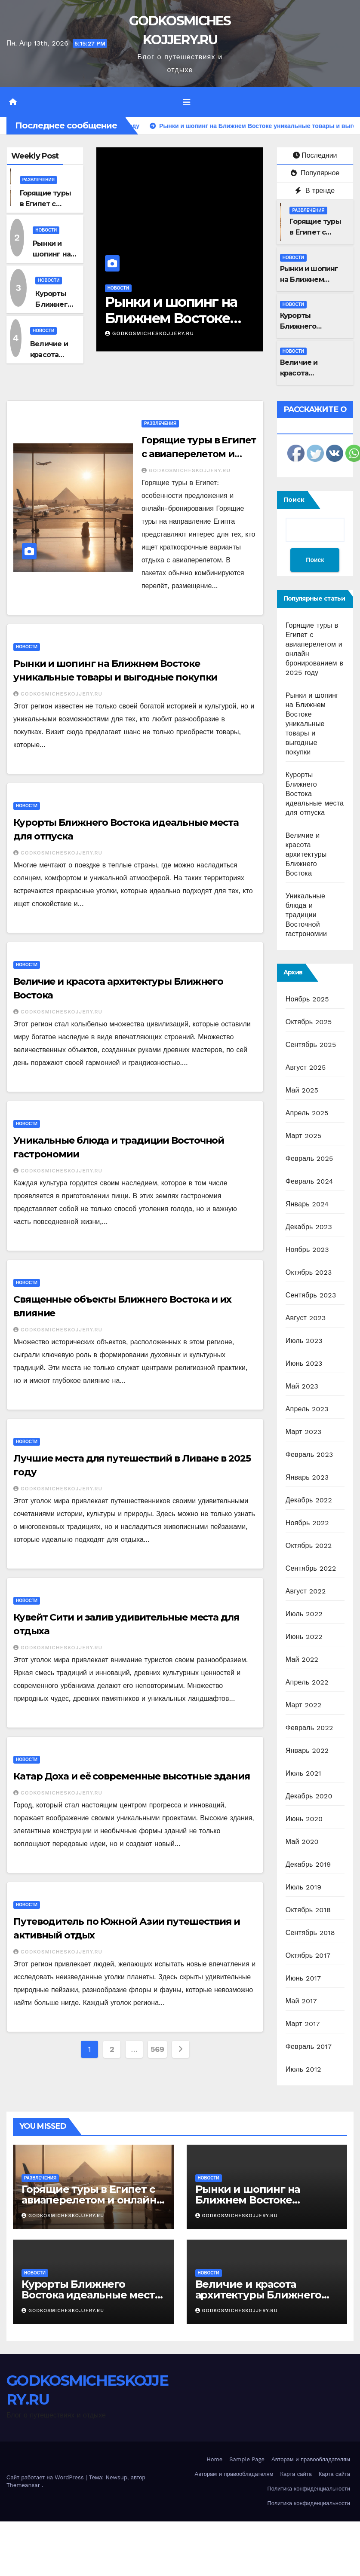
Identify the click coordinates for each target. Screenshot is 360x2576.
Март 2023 (303, 1432)
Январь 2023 (307, 1477)
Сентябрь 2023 (311, 1295)
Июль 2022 (304, 1614)
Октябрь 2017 (308, 1955)
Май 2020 (302, 1841)
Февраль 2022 (309, 1728)
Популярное (315, 173)
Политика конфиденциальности (308, 2488)
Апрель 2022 (307, 1682)
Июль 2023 (304, 1341)
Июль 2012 (303, 2069)
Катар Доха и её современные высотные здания (131, 1776)
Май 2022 (302, 1659)
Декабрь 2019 (308, 1864)
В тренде (315, 190)
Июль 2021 (303, 1773)
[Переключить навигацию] (186, 102)
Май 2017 (301, 2001)
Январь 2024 (307, 1204)
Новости (46, 230)
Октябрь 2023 (309, 1272)
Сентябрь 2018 (310, 1933)
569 (157, 2049)
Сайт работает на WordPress (46, 2477)
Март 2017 (303, 2024)
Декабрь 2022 (309, 1500)
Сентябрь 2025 (311, 1045)
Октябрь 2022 (309, 1545)
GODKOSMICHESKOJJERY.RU (149, 333)
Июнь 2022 (304, 1637)
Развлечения (38, 179)
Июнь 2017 (303, 1978)
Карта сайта (296, 2474)
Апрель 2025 (307, 1113)
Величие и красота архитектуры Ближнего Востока (306, 854)
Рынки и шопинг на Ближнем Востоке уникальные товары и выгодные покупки (312, 723)
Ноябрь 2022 (307, 1523)
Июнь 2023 (304, 1363)
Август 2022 (306, 1591)
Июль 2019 (303, 1887)
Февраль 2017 (309, 2046)
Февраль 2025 (309, 1158)
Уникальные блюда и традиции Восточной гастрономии (306, 915)
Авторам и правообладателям (310, 2459)
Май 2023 (302, 1386)
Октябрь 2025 (309, 1022)
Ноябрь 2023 (307, 1249)
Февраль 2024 (309, 1181)
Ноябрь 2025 (307, 999)
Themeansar (23, 2485)
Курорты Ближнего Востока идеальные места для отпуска (91, 2295)
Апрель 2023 (307, 1409)
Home (214, 2459)
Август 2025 (306, 1067)
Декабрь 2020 (309, 1796)
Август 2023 (306, 1318)
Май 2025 (302, 1090)
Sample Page (247, 2459)
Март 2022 (303, 1705)
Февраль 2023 (309, 1454)
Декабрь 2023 (309, 1227)
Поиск (294, 500)
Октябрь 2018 (308, 1910)
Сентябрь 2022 (311, 1568)
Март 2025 (303, 1136)
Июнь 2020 (304, 1819)
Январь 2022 (307, 1750)
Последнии (315, 155)
